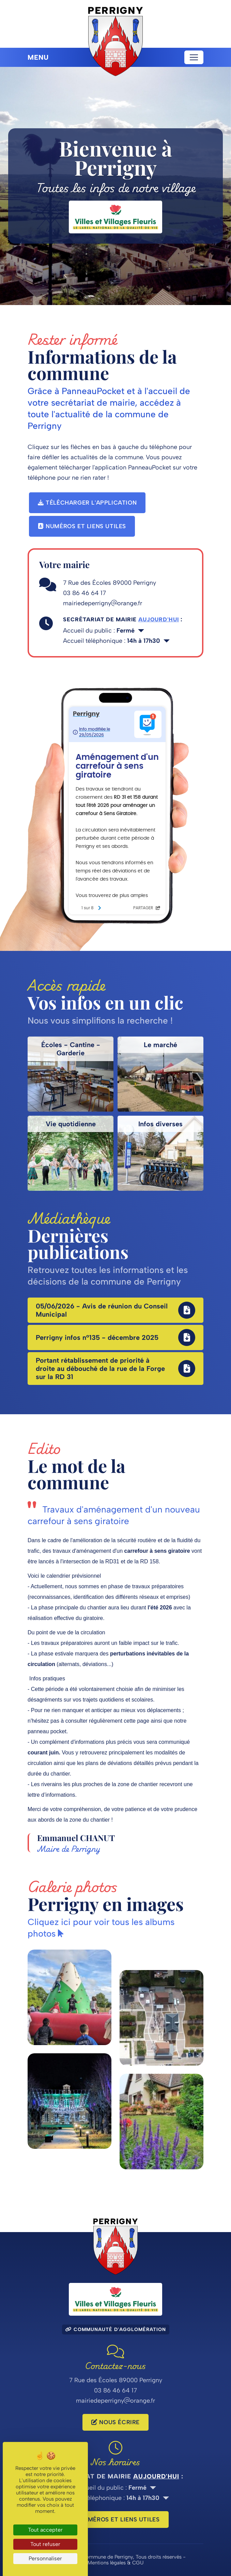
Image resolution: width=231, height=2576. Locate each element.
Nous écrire (115, 2422)
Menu (38, 57)
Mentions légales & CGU (115, 2563)
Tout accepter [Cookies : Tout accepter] (45, 2530)
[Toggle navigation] (193, 57)
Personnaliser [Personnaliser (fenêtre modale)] (45, 2558)
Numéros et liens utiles (82, 526)
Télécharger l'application (87, 502)
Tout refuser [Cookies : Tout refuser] (45, 2544)
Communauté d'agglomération (115, 2329)
